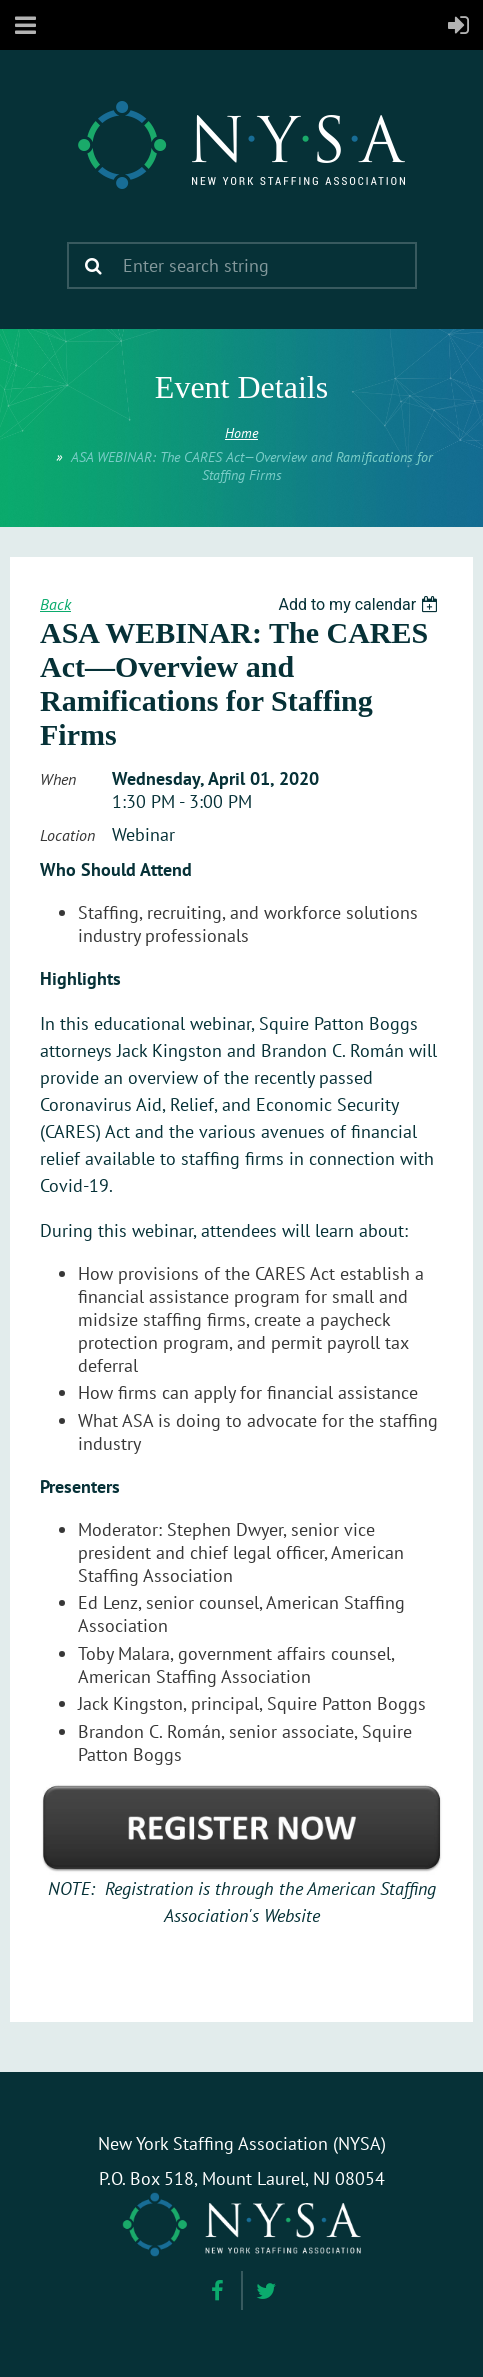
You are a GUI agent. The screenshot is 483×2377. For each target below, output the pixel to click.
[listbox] (360, 604)
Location (67, 835)
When (58, 779)
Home (241, 433)
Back (55, 604)
